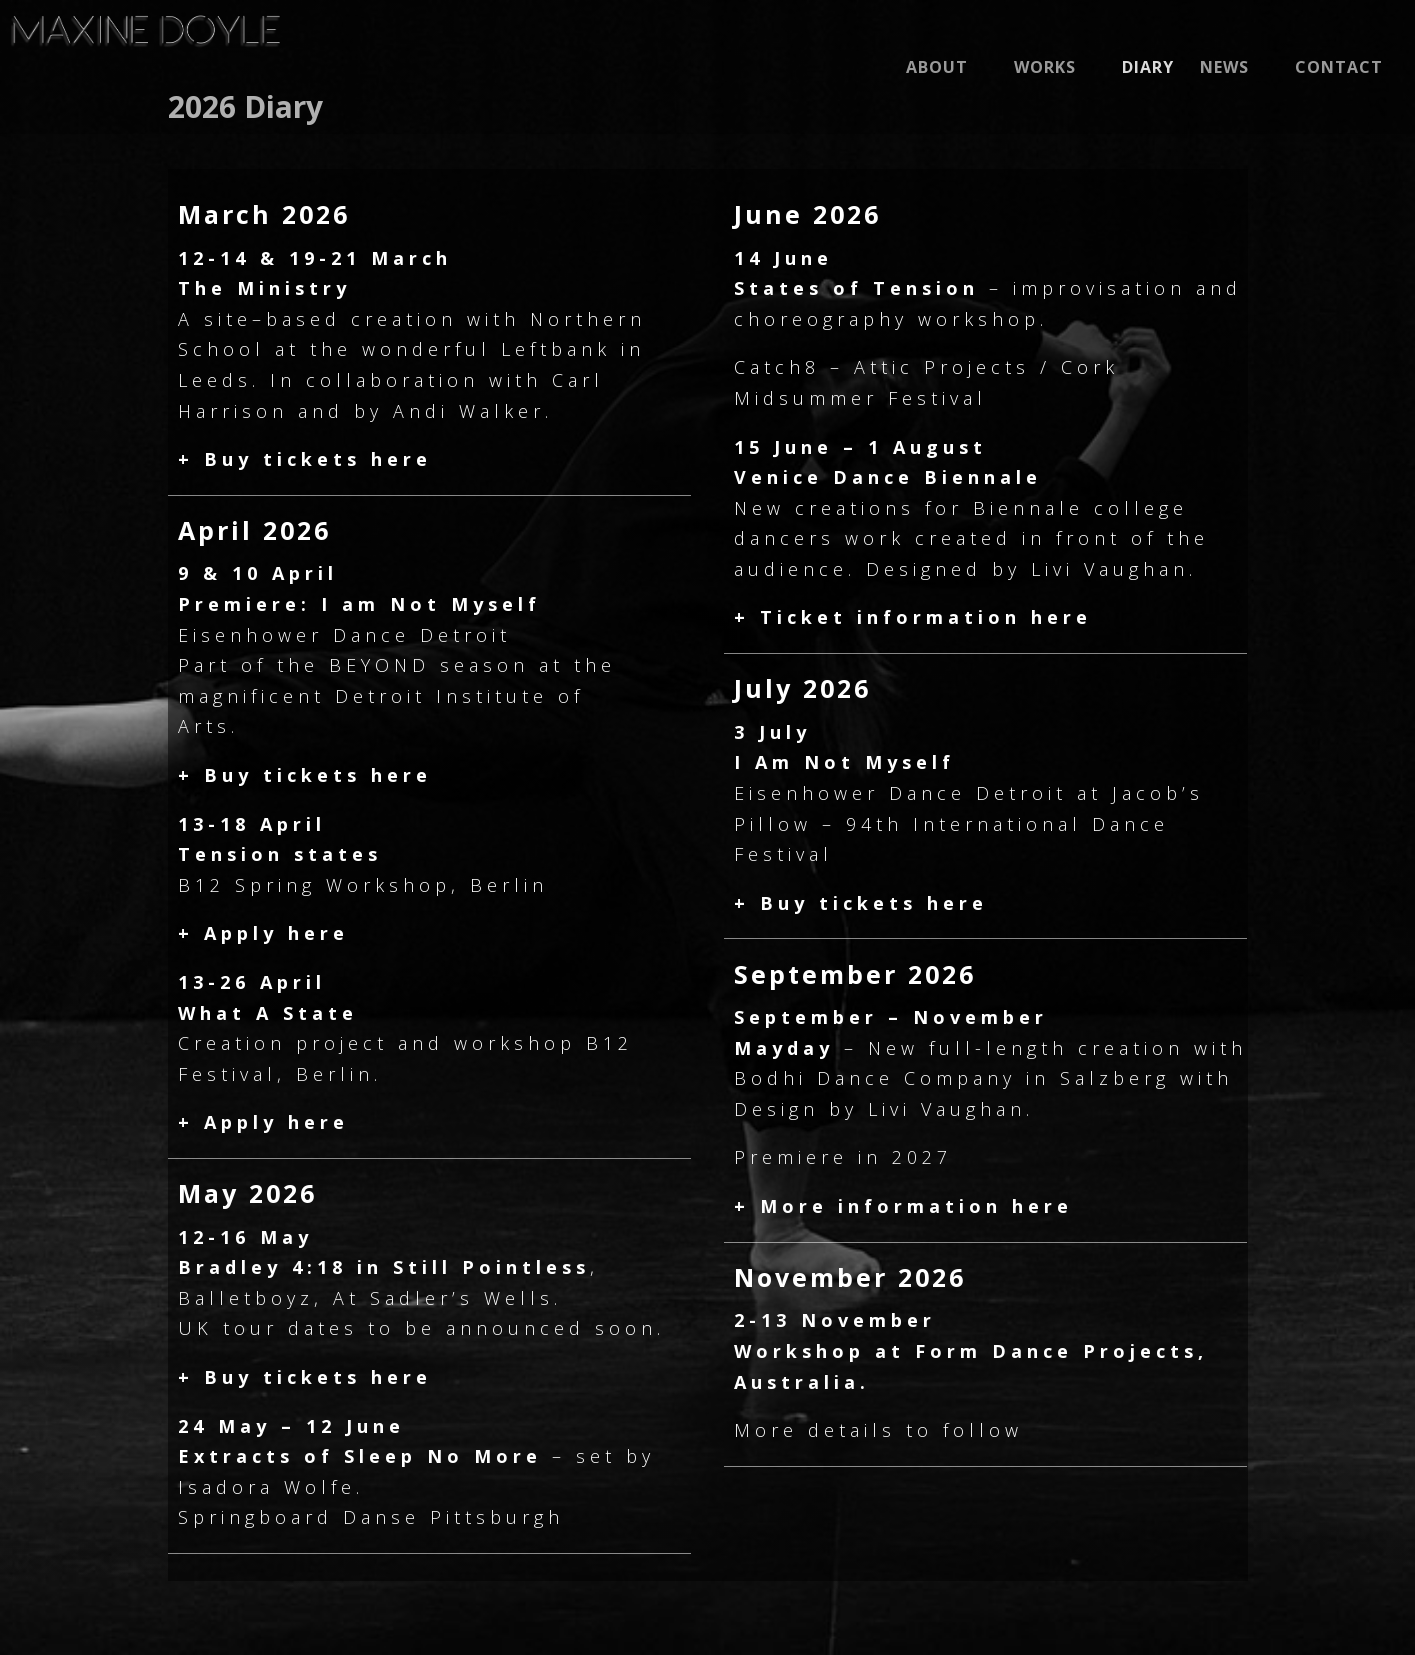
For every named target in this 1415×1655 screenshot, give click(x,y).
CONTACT (1339, 69)
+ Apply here (263, 933)
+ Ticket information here (913, 617)
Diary (1148, 69)
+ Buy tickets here (305, 459)
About (937, 69)
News (1224, 69)
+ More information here (903, 1206)
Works (1045, 69)
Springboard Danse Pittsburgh (371, 1517)
